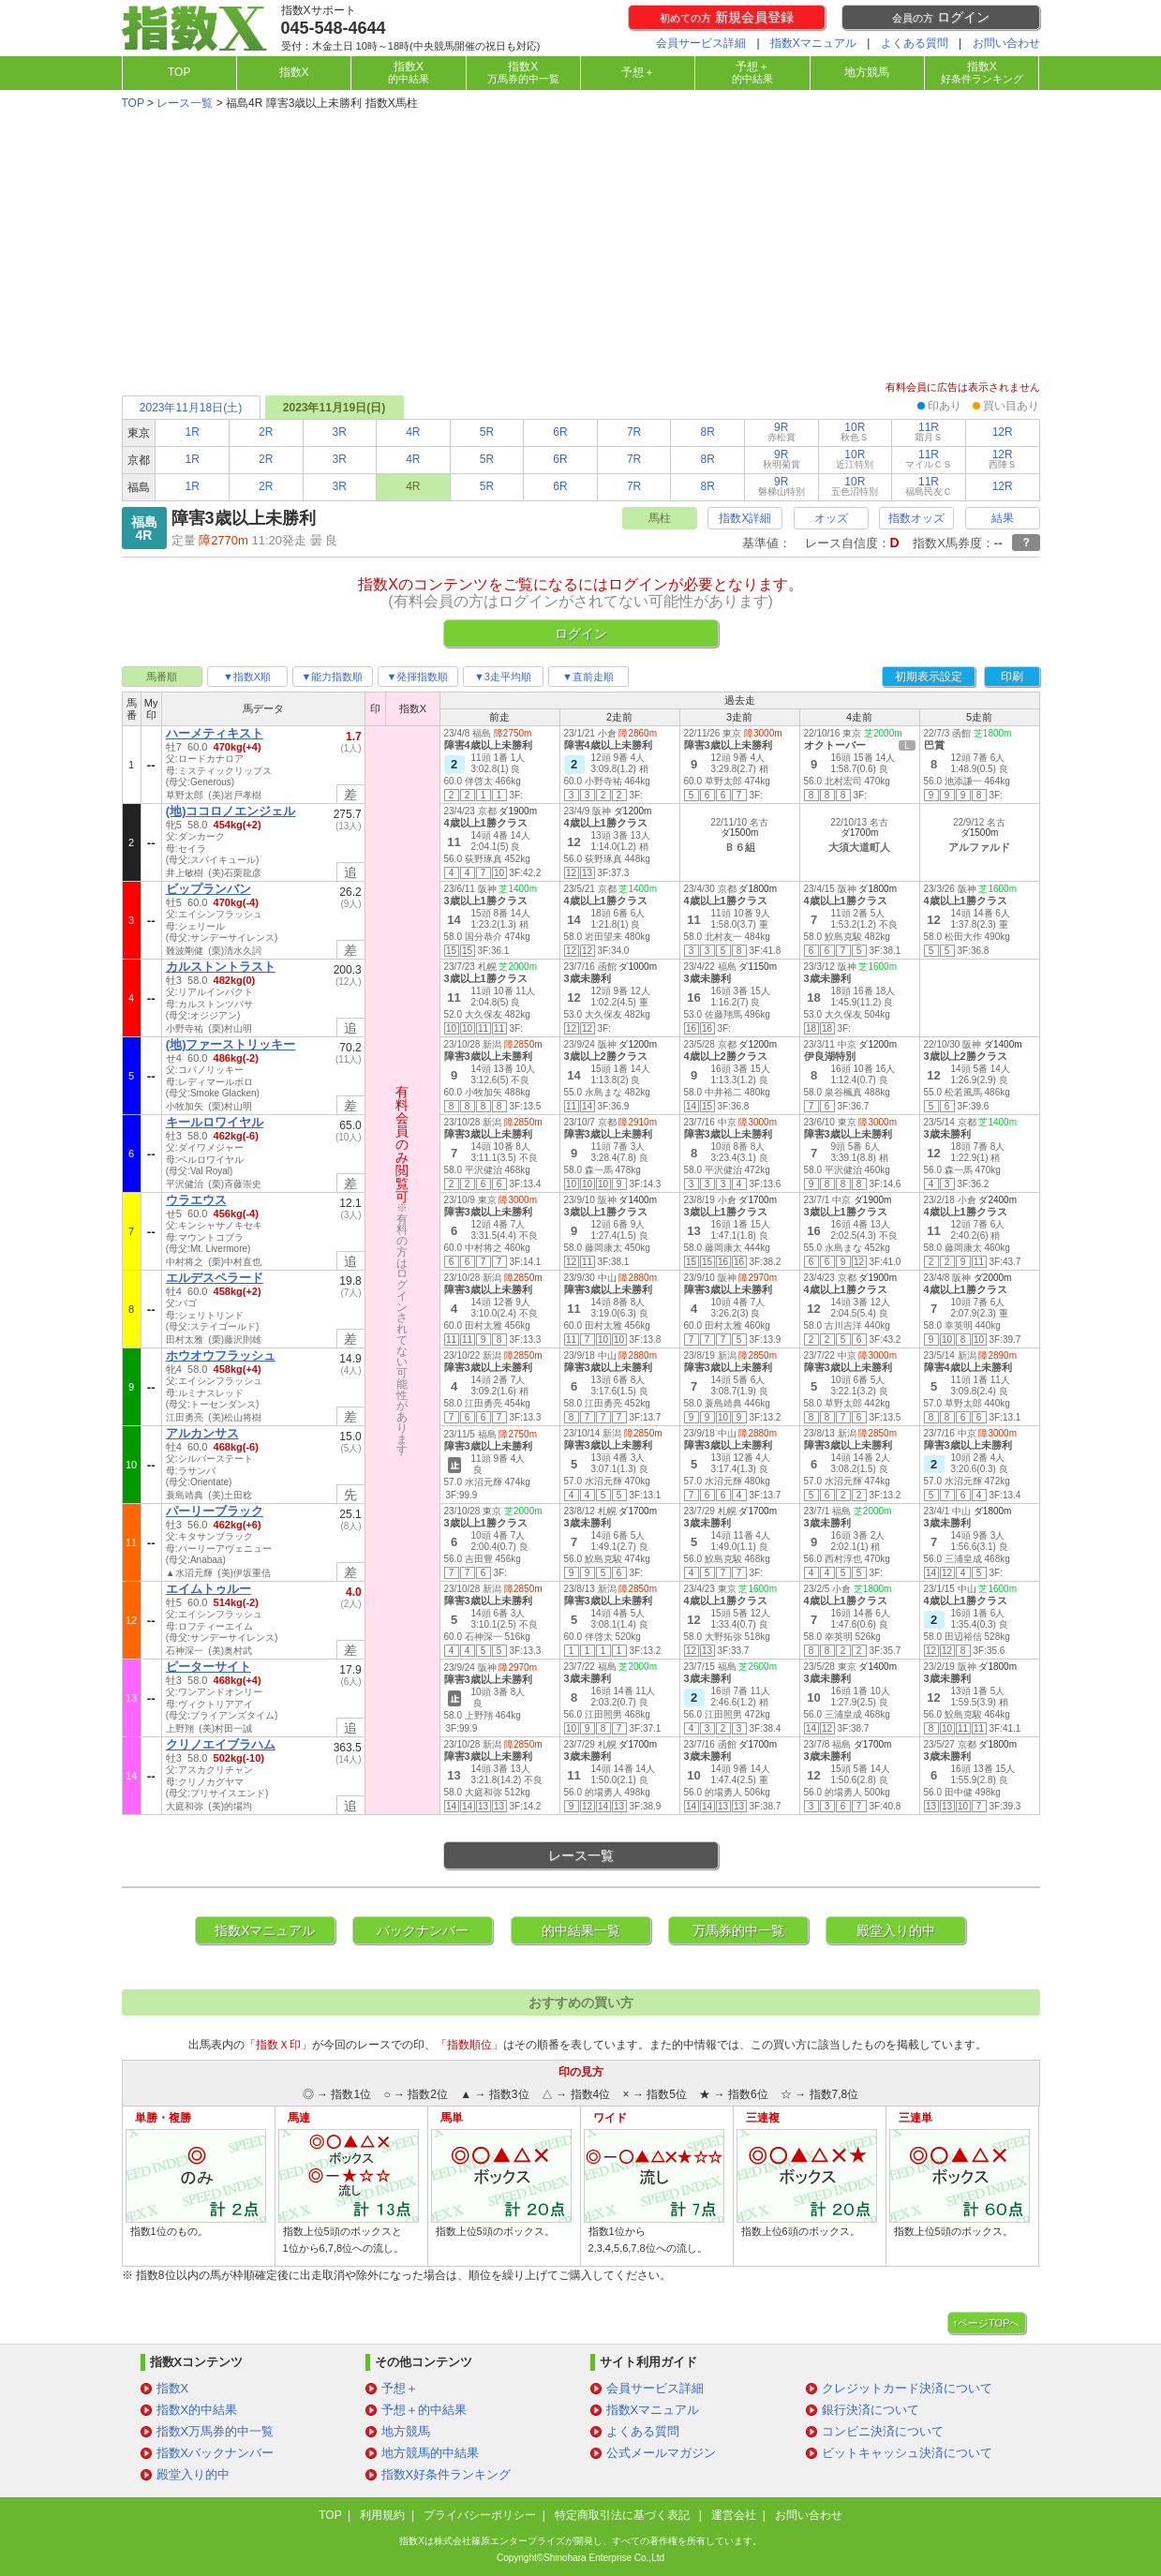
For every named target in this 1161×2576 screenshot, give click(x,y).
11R (929, 431)
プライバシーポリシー (480, 2515)
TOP (179, 72)
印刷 (1012, 676)
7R (634, 432)
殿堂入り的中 (895, 1930)
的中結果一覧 (581, 1930)
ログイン (941, 16)
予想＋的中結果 (424, 2410)
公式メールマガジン (661, 2453)
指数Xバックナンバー (215, 2453)
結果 (1002, 518)
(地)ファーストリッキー (231, 1044)
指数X (294, 72)
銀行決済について (870, 2410)
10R (855, 431)
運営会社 (733, 2515)
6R (560, 432)
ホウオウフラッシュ (220, 1355)
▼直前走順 (588, 676)
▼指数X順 (247, 676)
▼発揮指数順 (418, 676)
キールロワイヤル (214, 1122)
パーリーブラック (214, 1511)
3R (340, 432)
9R (781, 431)
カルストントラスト (220, 967)
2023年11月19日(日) (334, 407)
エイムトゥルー (208, 1589)
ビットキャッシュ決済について (907, 2453)
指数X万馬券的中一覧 (215, 2431)
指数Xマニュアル (813, 43)
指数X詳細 (745, 518)
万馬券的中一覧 (738, 1930)
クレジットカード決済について (907, 2388)
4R (413, 432)
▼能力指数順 (333, 676)
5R (487, 432)
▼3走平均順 (502, 676)
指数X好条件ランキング (446, 2474)
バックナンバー (423, 1930)
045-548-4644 (333, 28)
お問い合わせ (1006, 43)
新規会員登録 (727, 16)
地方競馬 (866, 72)
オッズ (831, 518)
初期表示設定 (928, 676)
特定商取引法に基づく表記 (623, 2515)
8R (708, 432)
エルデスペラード (214, 1278)
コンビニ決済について (883, 2431)
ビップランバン (208, 889)
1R (192, 432)
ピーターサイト (208, 1667)
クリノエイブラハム (220, 1744)
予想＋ (638, 72)
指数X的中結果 (197, 2410)
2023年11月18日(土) (191, 407)
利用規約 (382, 2515)
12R (1002, 432)
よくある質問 (914, 43)
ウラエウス (196, 1200)
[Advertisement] (581, 247)
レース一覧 (184, 103)
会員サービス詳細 (701, 43)
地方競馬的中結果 (430, 2453)
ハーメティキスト (214, 733)
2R (266, 432)
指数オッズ (916, 518)
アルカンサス (202, 1433)
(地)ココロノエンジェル (231, 811)
